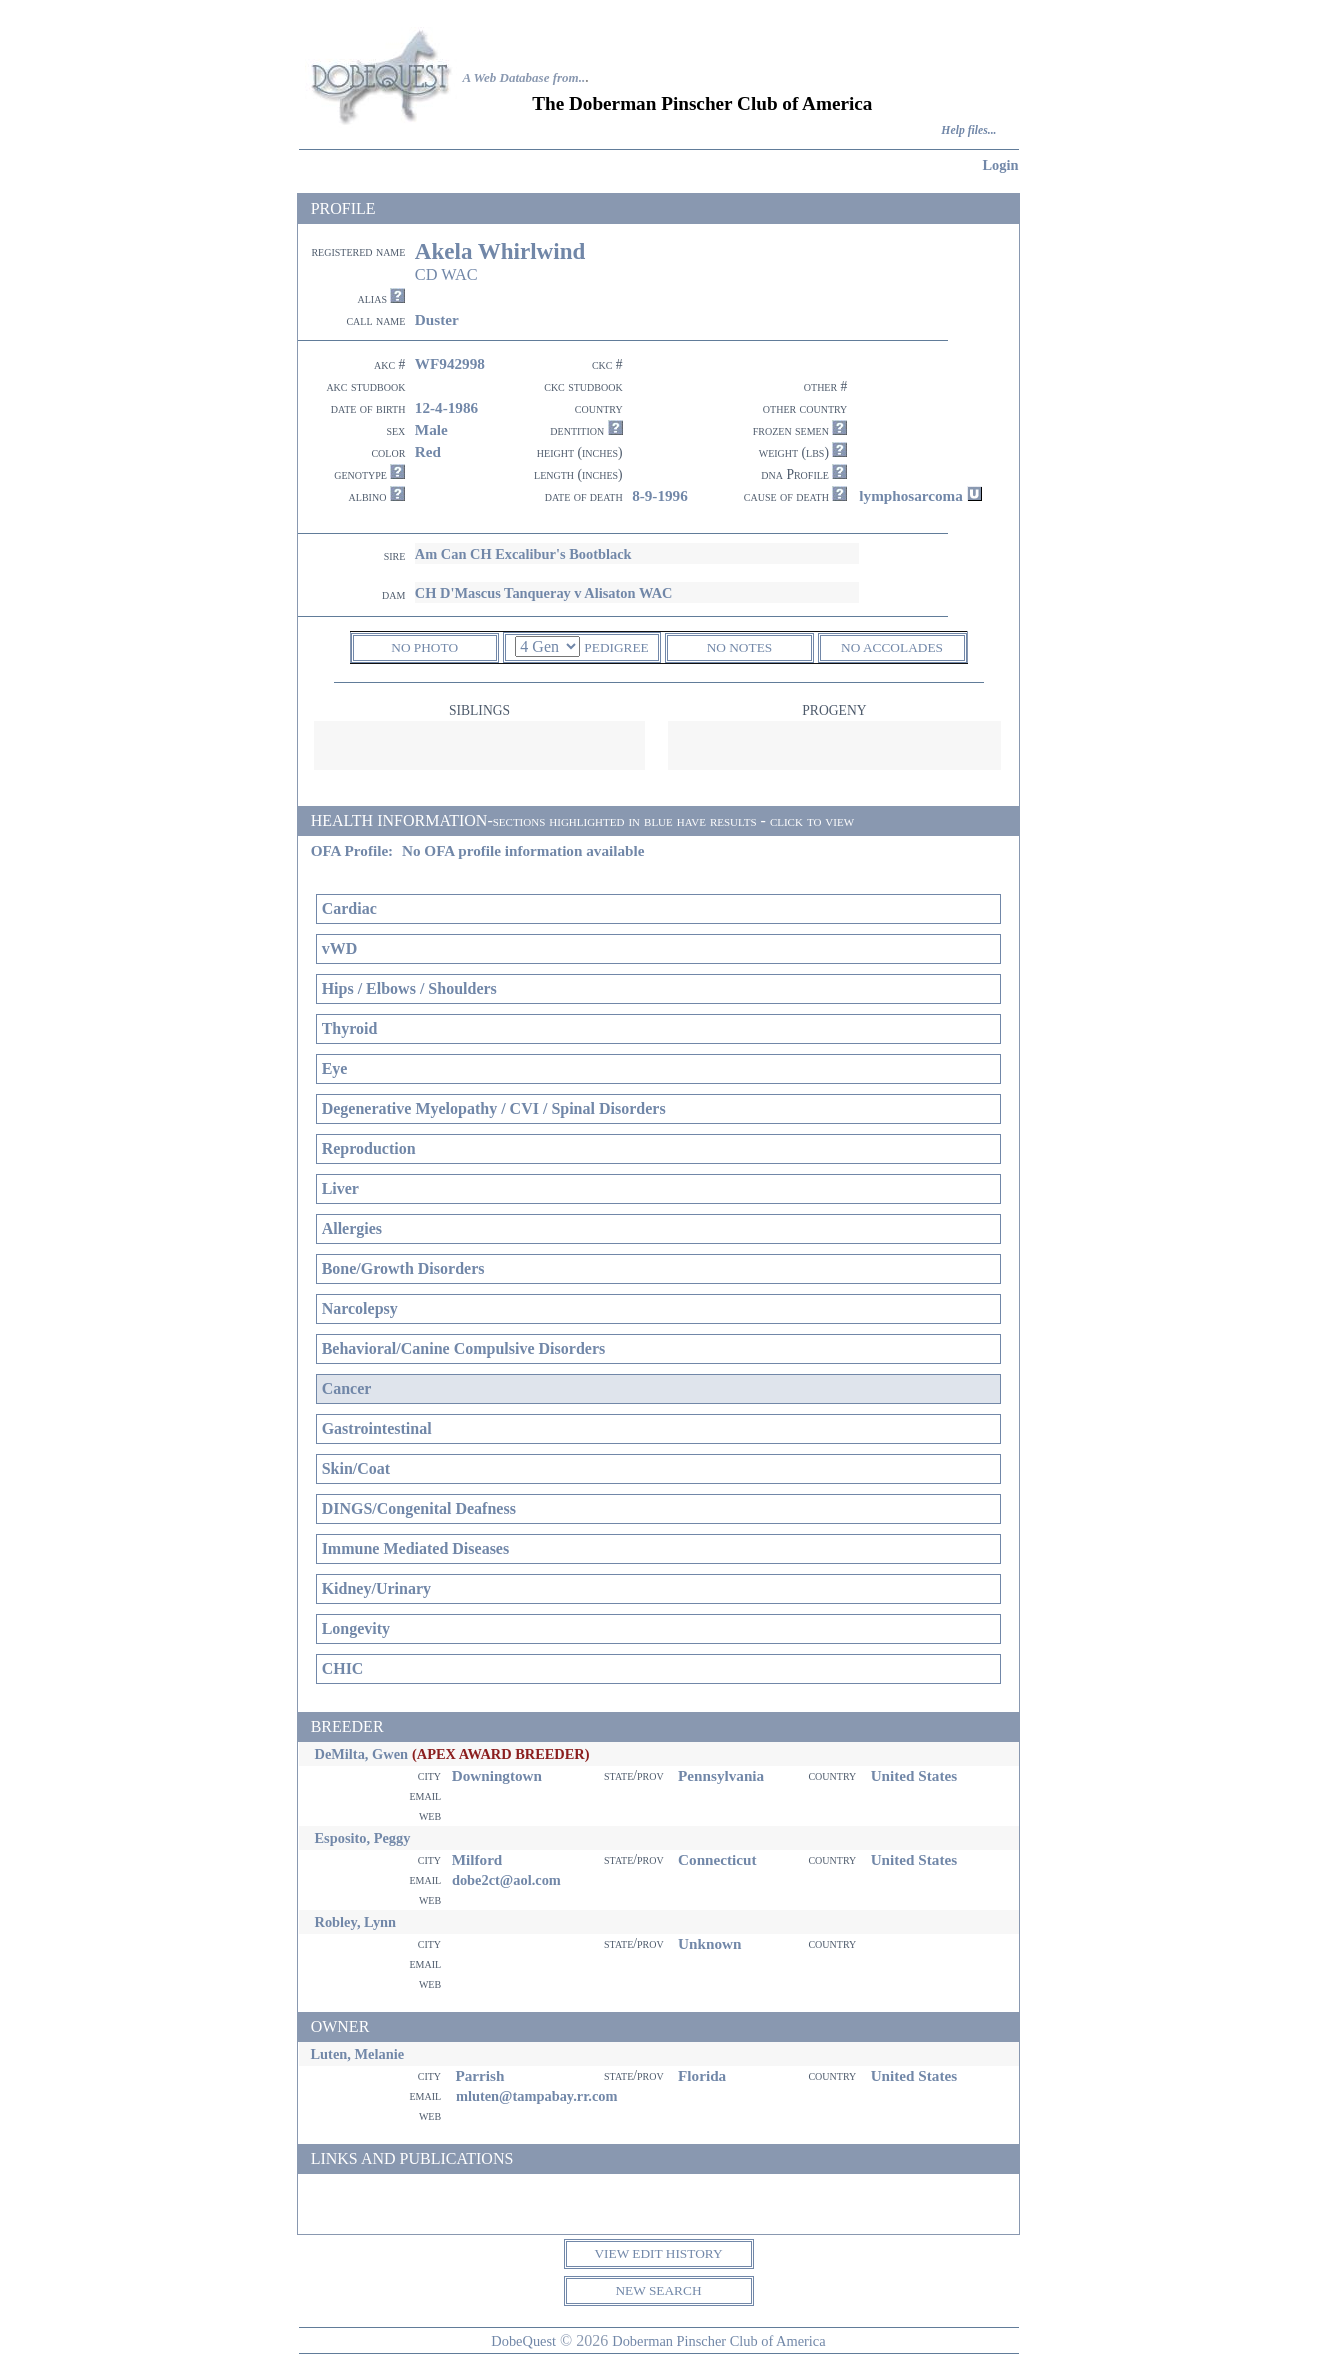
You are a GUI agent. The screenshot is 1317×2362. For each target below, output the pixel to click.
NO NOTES (740, 647)
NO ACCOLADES (892, 647)
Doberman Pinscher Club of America (718, 2341)
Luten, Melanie (358, 2054)
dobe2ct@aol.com (506, 1880)
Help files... (968, 130)
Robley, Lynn (356, 1922)
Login (1001, 165)
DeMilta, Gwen (362, 1754)
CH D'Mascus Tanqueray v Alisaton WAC (544, 593)
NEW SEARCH (658, 2290)
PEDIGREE (616, 647)
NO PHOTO (424, 647)
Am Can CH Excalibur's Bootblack (523, 554)
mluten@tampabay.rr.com (537, 2096)
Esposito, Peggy (363, 1838)
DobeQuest (523, 2341)
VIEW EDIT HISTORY (658, 2253)
